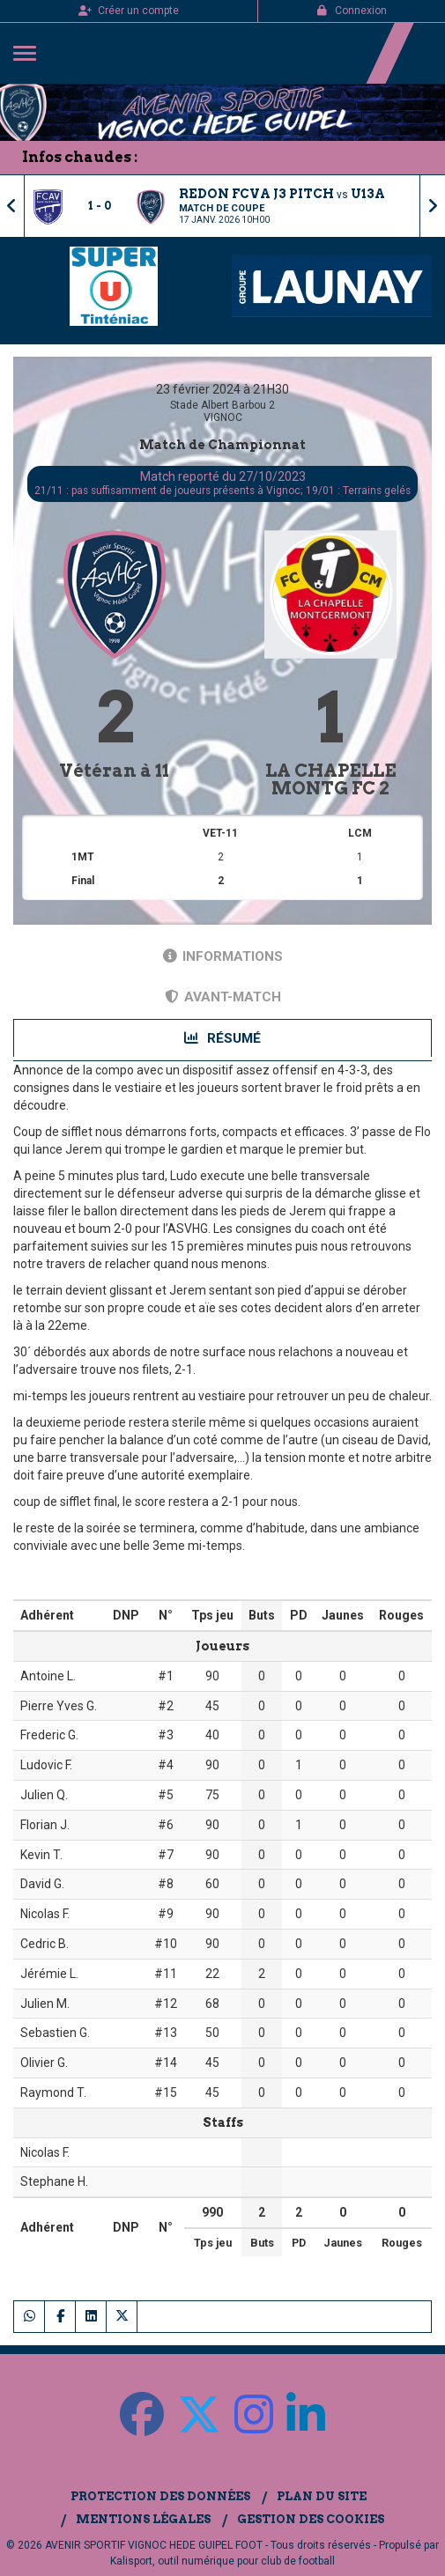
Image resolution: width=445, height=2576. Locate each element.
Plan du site (322, 2496)
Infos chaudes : (79, 157)
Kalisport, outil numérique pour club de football (222, 2561)
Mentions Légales (143, 2519)
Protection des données (160, 2496)
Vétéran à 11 (114, 770)
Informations (223, 956)
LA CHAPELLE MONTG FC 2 (331, 779)
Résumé (222, 1038)
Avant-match (223, 997)
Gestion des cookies (310, 2519)
